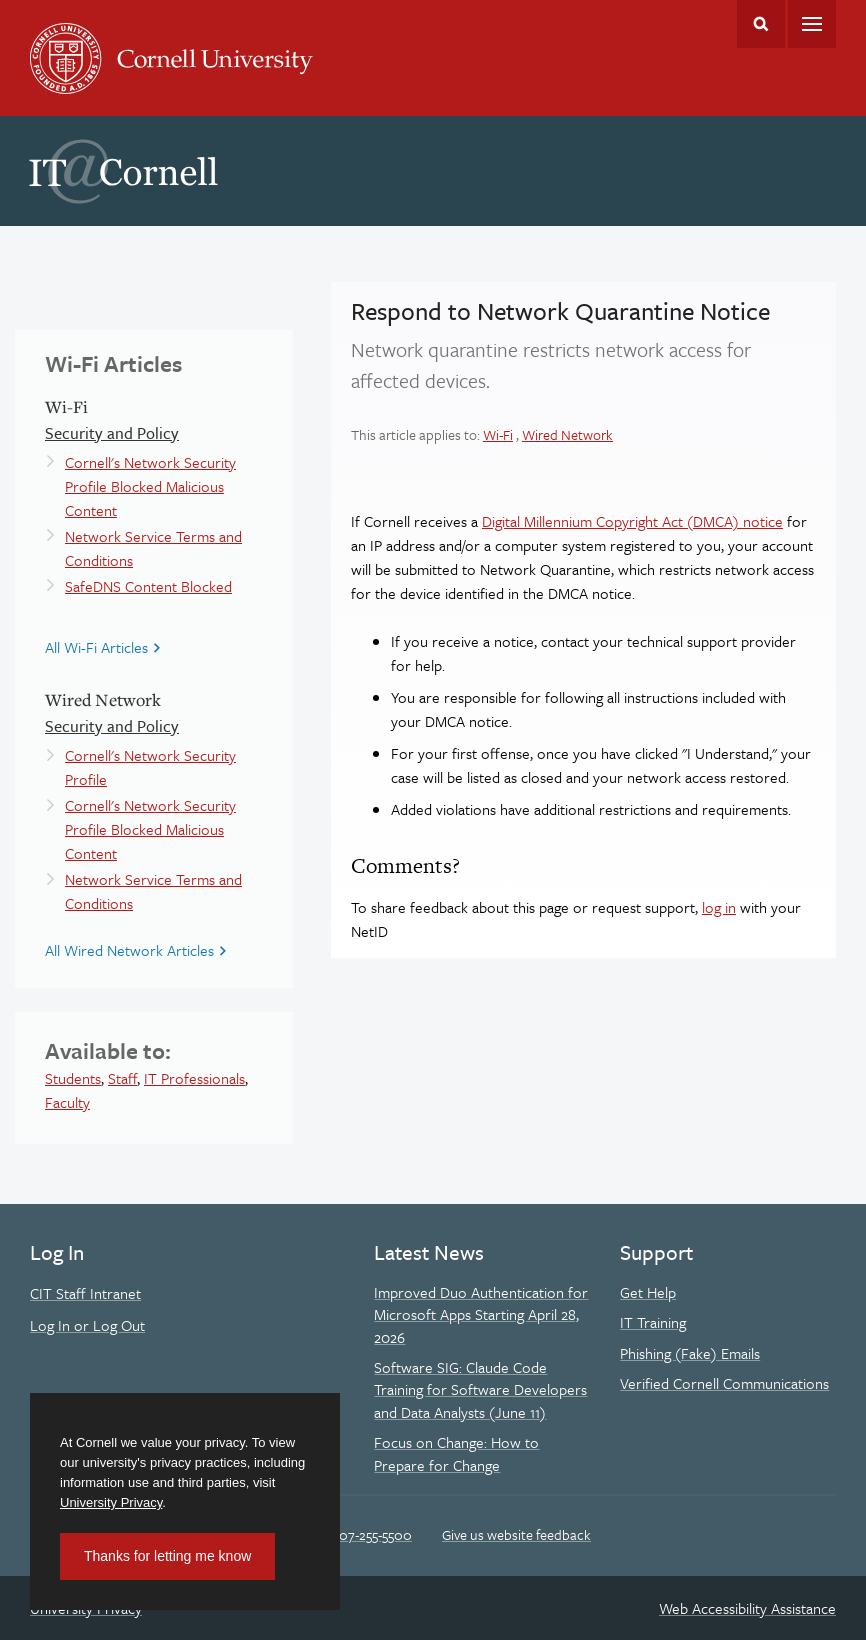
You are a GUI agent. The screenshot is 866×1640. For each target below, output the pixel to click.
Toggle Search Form (761, 24)
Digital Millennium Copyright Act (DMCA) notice (632, 521)
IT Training (653, 1322)
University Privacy (111, 1502)
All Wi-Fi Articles (96, 647)
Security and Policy (112, 433)
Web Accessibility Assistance (747, 1608)
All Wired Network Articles (129, 950)
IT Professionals (194, 1078)
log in (719, 907)
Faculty (67, 1102)
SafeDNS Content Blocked (148, 586)
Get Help (648, 1292)
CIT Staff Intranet (85, 1293)
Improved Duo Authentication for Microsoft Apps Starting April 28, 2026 (481, 1314)
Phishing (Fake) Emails (690, 1353)
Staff (122, 1078)
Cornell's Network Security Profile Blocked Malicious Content (150, 486)
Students (73, 1078)
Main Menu (812, 24)
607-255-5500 (371, 1534)
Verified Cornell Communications (724, 1383)
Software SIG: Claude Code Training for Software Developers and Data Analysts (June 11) (480, 1389)
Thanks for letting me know (167, 1556)
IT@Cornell (124, 172)
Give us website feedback (516, 1534)
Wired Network (567, 434)
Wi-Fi (498, 434)
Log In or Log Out (87, 1325)
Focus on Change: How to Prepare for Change (456, 1453)
